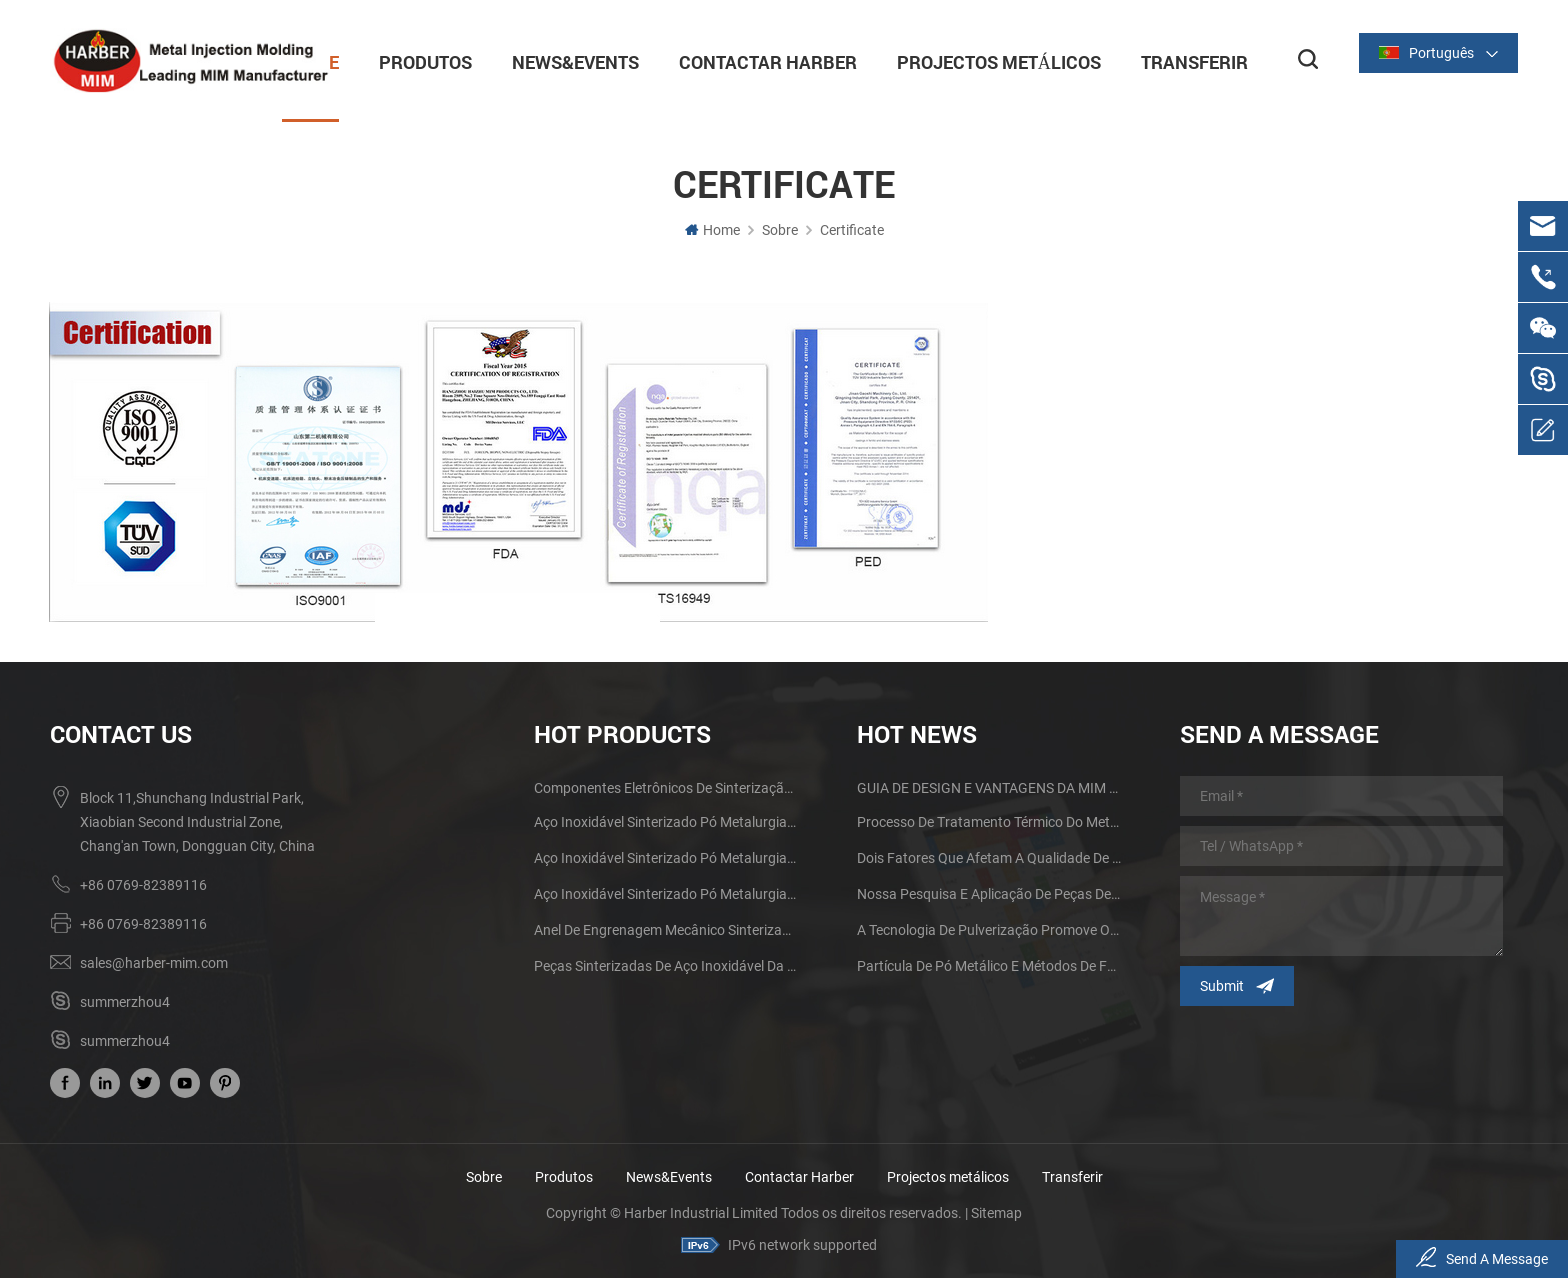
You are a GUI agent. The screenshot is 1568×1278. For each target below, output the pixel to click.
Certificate (852, 229)
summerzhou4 (125, 1001)
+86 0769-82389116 (143, 884)
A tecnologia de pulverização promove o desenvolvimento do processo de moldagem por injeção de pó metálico (989, 929)
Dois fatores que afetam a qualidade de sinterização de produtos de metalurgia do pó (989, 857)
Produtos (416, 60)
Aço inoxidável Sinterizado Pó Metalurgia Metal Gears (666, 857)
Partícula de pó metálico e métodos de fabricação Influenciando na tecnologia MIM (989, 965)
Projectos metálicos (990, 60)
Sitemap (996, 1212)
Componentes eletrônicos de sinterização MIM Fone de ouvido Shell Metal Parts (666, 787)
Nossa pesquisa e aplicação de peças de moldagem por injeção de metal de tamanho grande (989, 893)
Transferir (1185, 60)
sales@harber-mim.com (154, 962)
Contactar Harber (759, 60)
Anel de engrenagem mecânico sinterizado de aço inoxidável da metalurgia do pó (666, 929)
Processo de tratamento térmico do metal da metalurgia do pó (989, 821)
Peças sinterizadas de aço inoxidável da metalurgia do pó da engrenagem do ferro (666, 965)
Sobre (780, 229)
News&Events (566, 60)
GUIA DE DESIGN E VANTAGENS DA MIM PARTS (989, 787)
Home (712, 229)
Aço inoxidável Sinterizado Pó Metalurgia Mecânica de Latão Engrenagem (666, 821)
